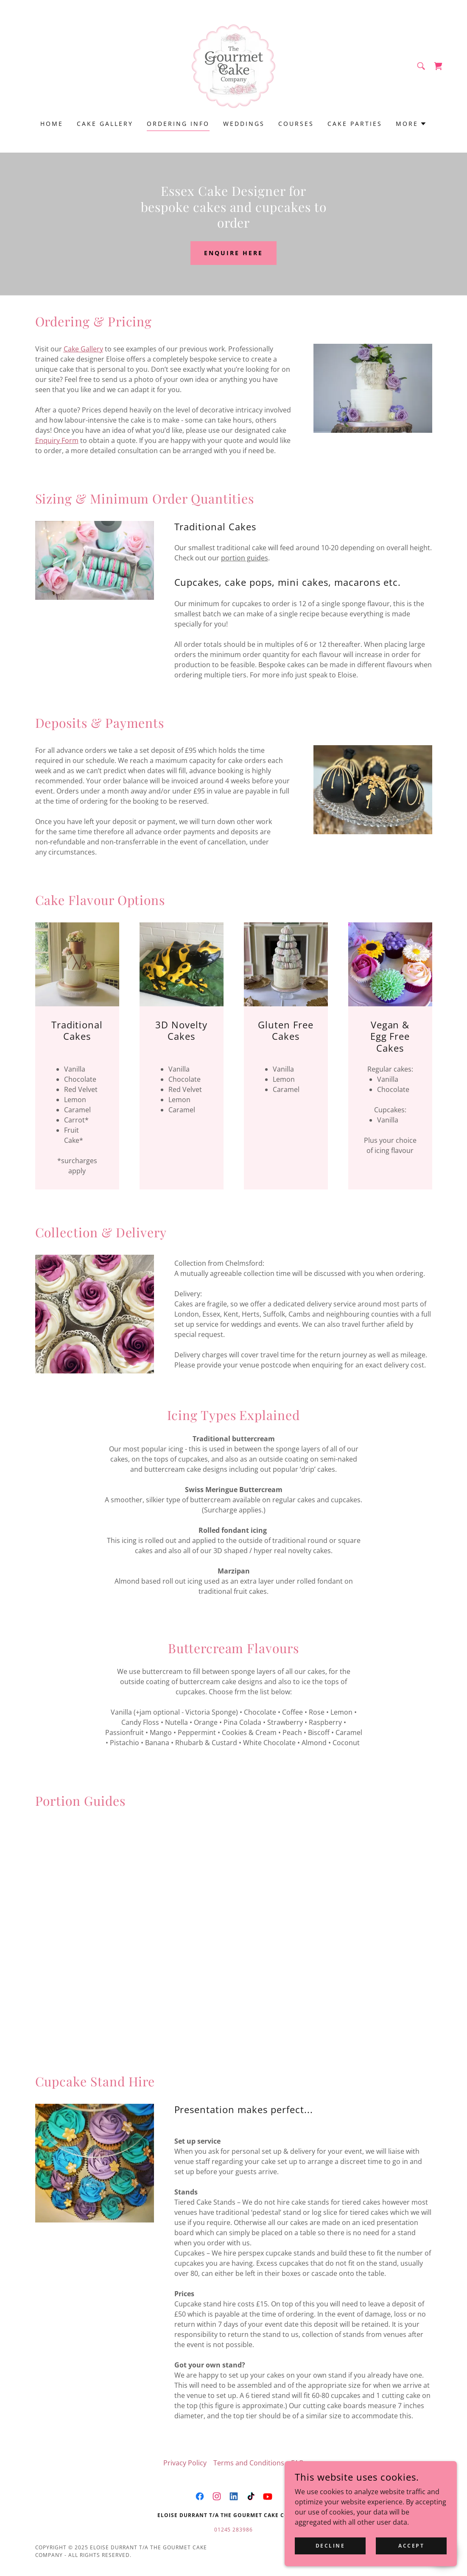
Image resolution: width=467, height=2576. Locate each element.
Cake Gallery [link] (105, 124)
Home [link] (51, 124)
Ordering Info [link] (178, 124)
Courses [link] (296, 124)
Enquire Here (233, 253)
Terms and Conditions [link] (248, 2462)
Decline (332, 2545)
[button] (411, 124)
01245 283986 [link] (233, 2529)
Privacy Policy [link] (185, 2462)
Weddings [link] (244, 124)
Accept (412, 2545)
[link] (233, 65)
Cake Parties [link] (354, 124)
